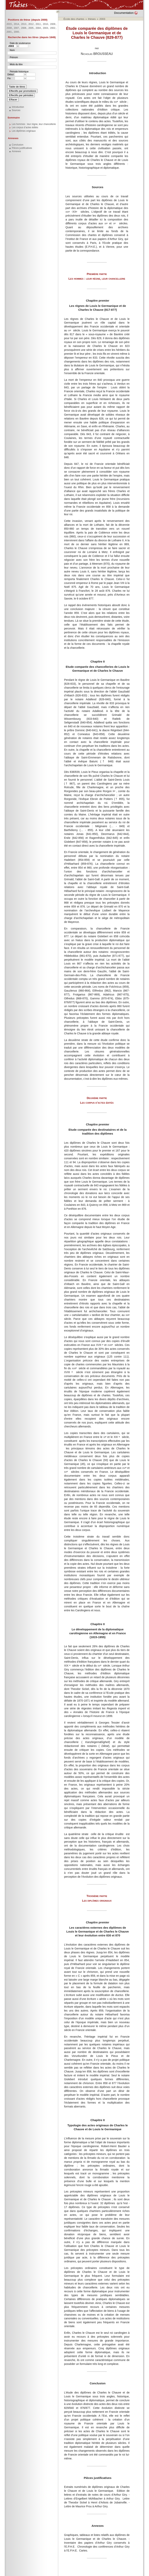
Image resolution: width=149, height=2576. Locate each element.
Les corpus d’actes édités (25, 127)
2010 (45, 24)
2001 (9, 32)
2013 (23, 24)
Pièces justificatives (22, 148)
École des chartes (73, 19)
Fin (9, 78)
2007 (16, 28)
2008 (9, 28)
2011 (38, 24)
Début (11, 74)
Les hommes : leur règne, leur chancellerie (34, 124)
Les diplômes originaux (24, 131)
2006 (23, 28)
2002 (52, 28)
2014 (16, 24)
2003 (45, 28)
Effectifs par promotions (22, 91)
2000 (16, 32)
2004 (38, 28)
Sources (16, 110)
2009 (52, 24)
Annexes (13, 138)
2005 (31, 28)
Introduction (18, 107)
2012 (31, 24)
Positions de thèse (19, 19)
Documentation (124, 12)
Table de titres (17, 86)
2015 (9, 24)
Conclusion (17, 144)
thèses (92, 19)
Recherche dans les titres (23, 37)
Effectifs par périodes (21, 95)
